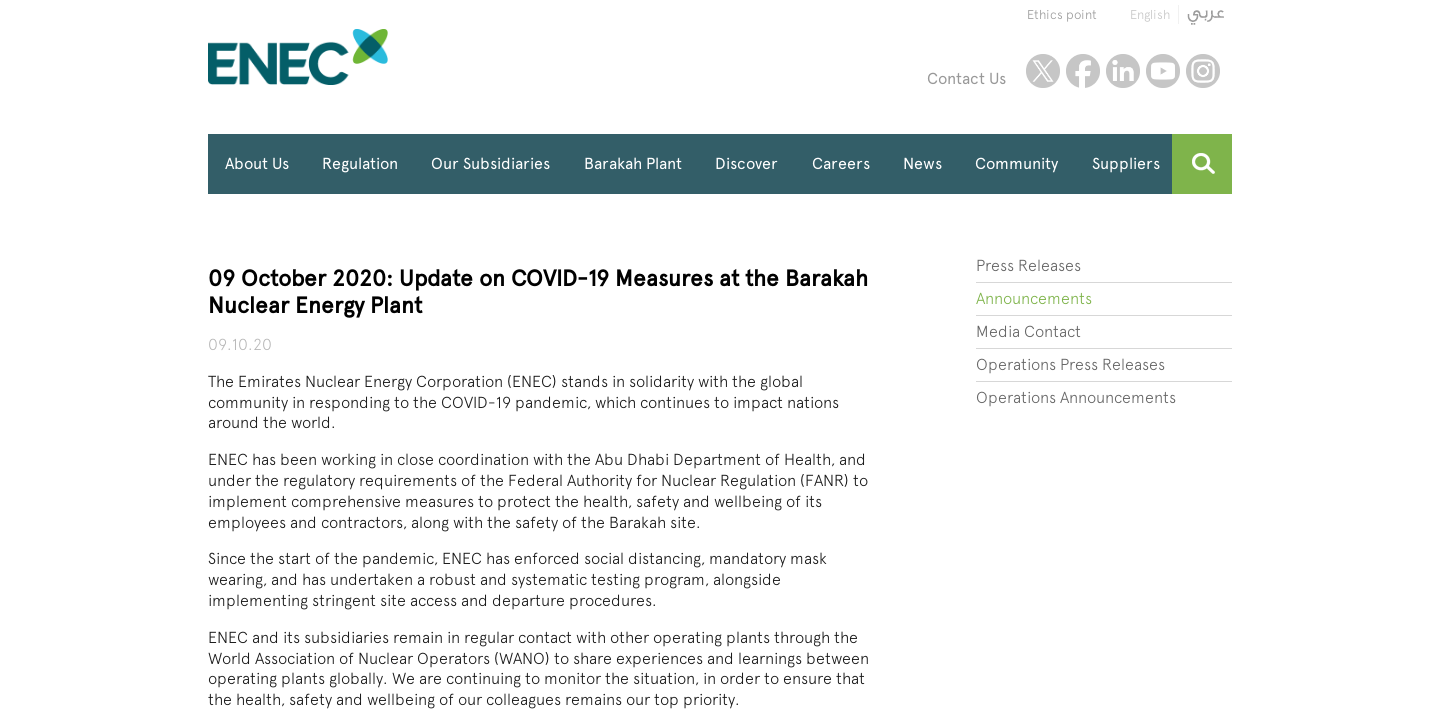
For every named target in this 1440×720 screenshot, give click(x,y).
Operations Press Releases (1070, 364)
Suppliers (1126, 163)
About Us (257, 163)
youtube (1163, 71)
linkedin (1123, 71)
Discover (746, 163)
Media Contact (1028, 331)
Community (1016, 163)
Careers (841, 163)
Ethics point (1062, 14)
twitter (1043, 71)
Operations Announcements (1076, 397)
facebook (1083, 71)
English (1150, 14)
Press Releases (1028, 265)
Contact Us (966, 78)
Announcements (1034, 298)
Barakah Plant (633, 163)
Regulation (360, 163)
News (922, 163)
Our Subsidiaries (490, 163)
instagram (1203, 71)
